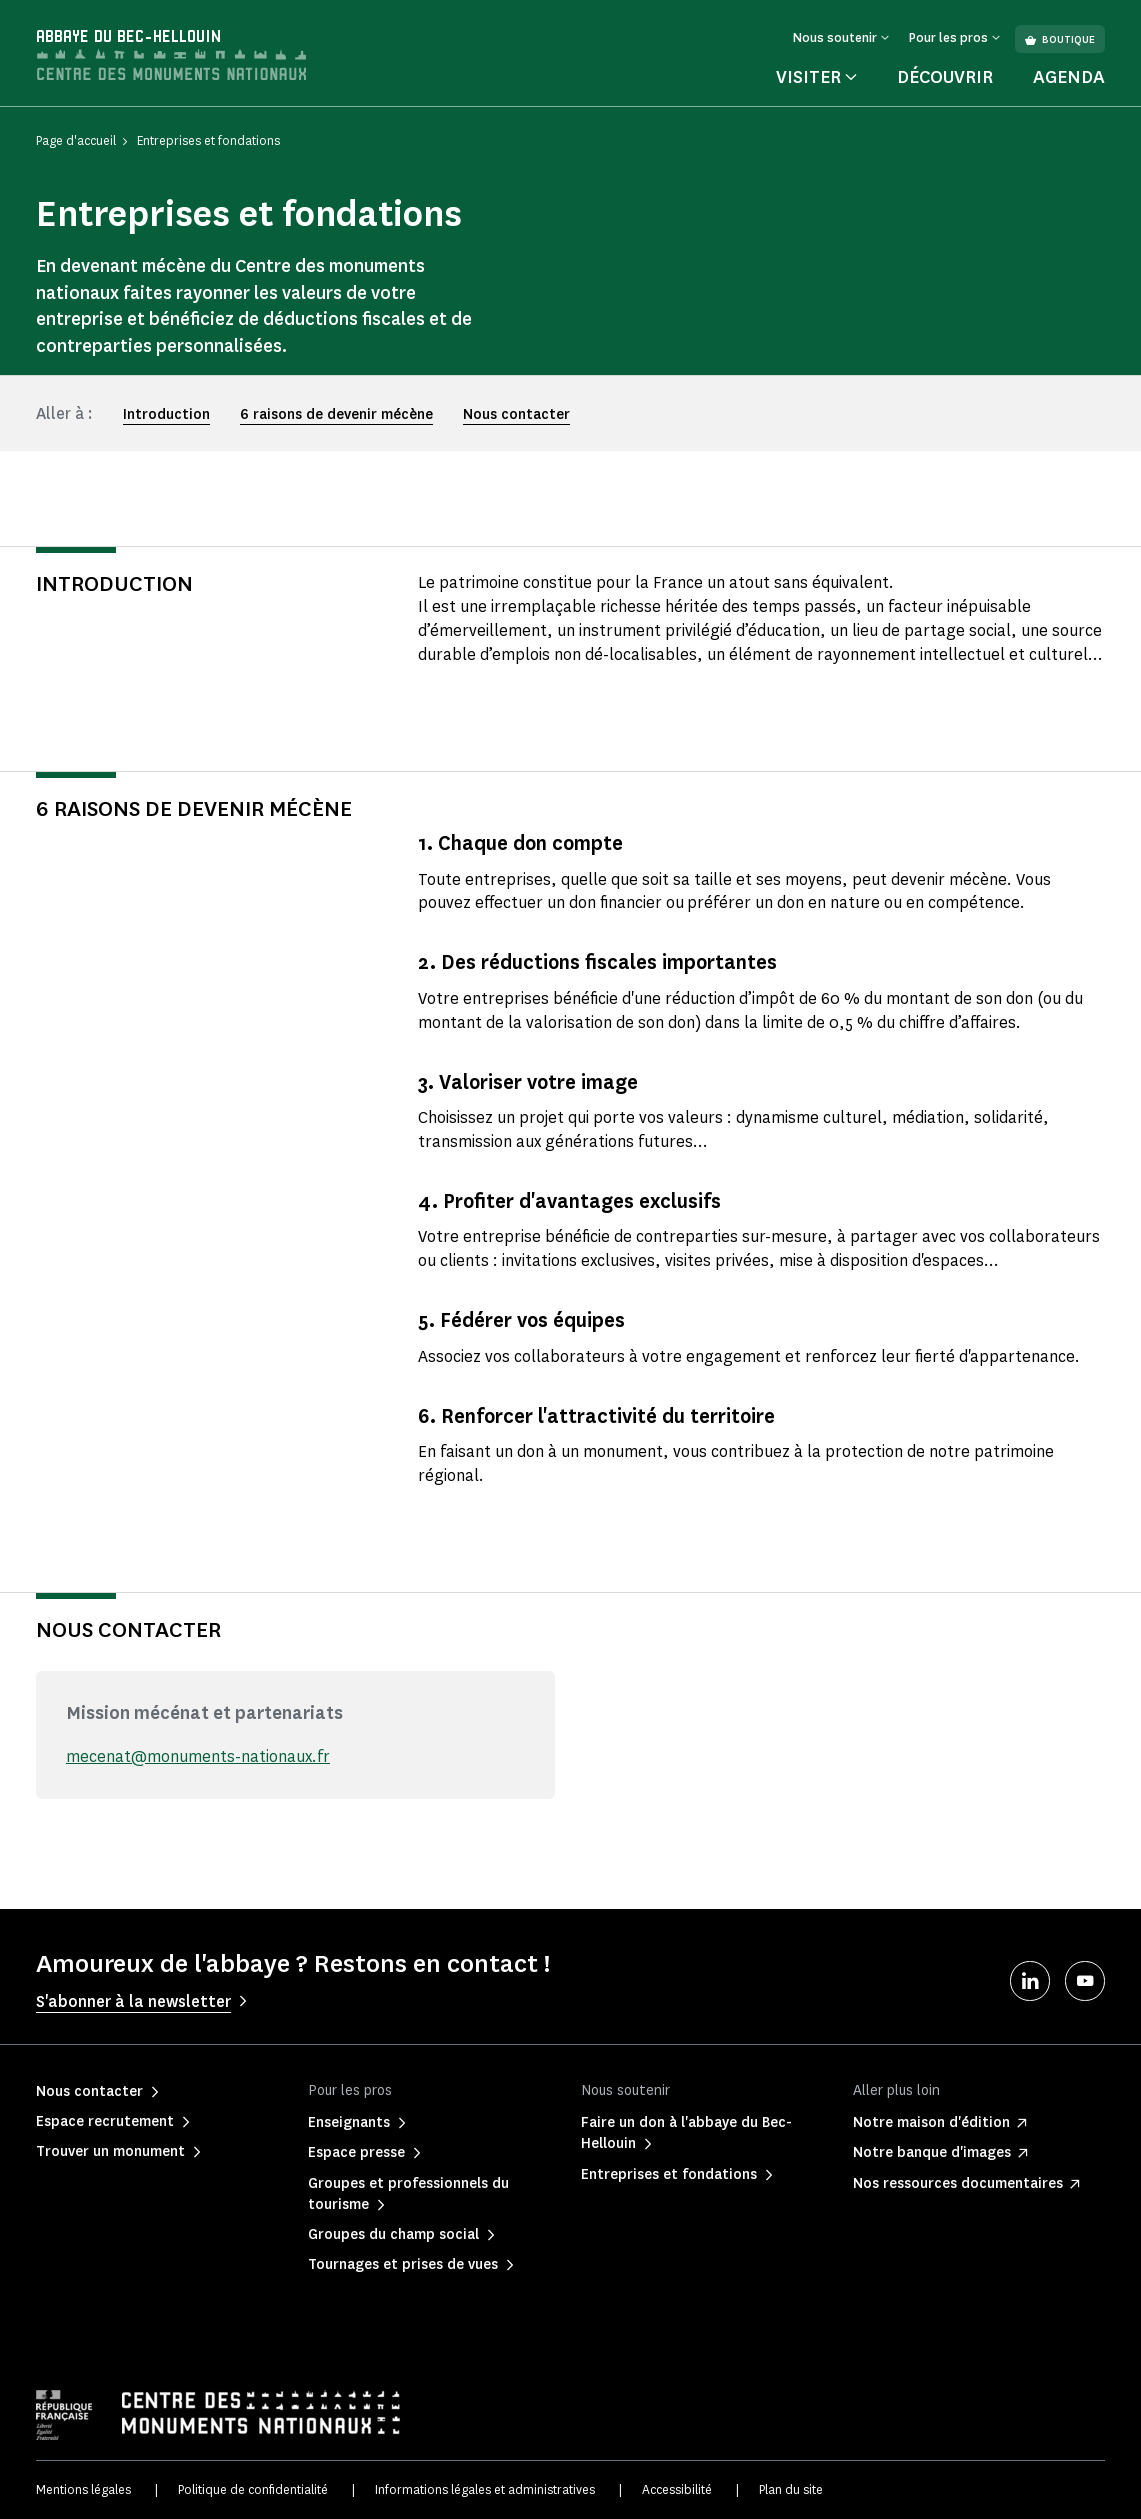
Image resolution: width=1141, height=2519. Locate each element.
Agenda (1069, 77)
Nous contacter (516, 414)
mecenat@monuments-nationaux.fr (198, 1756)
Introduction (166, 414)
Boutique (1060, 39)
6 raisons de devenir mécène (336, 414)
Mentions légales (83, 2489)
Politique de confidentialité (253, 2489)
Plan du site (791, 2489)
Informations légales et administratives (485, 2489)
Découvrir (945, 77)
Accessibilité (677, 2489)
